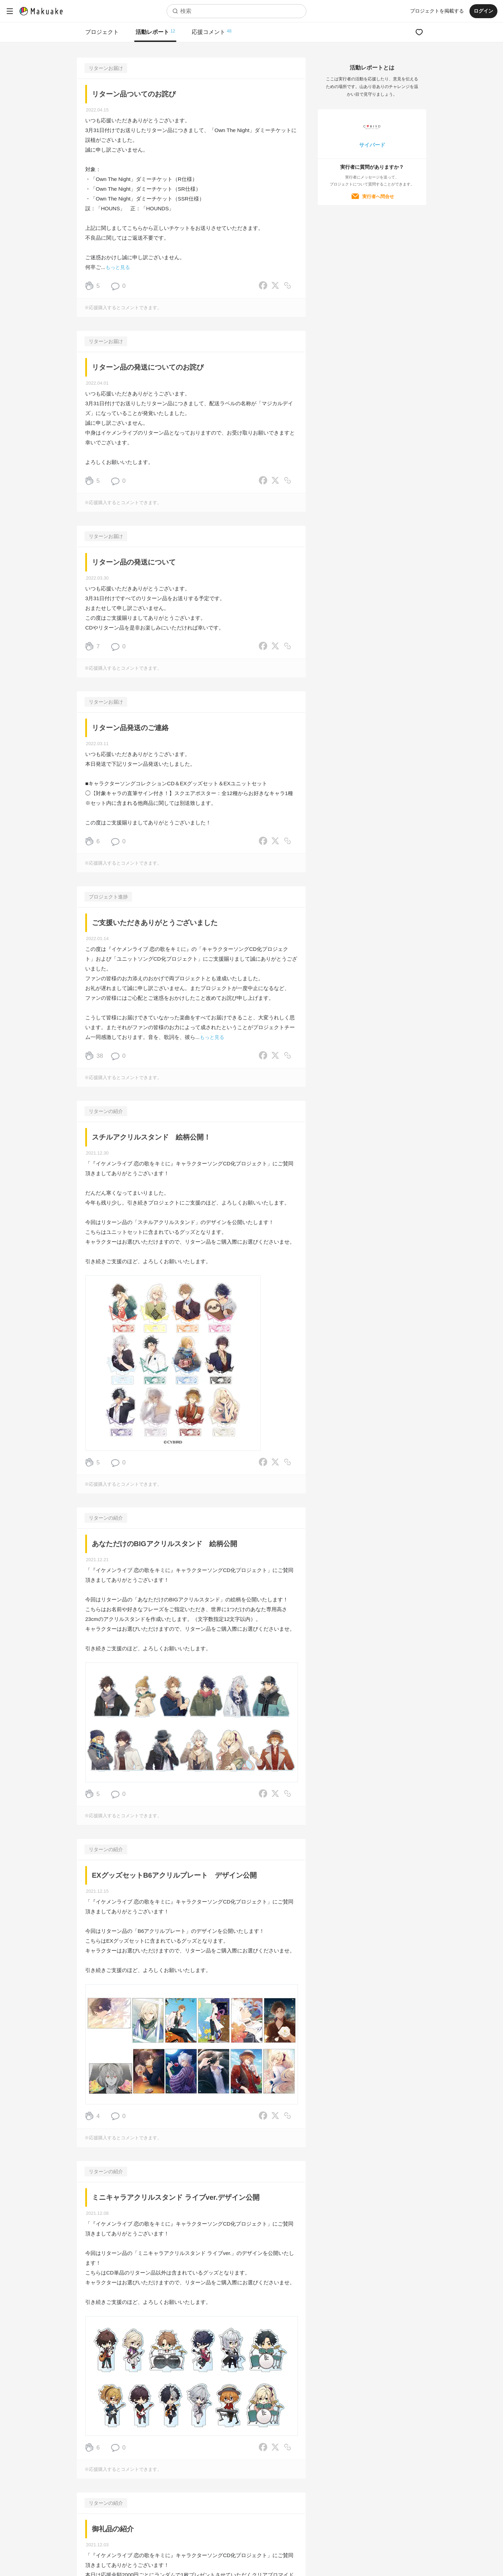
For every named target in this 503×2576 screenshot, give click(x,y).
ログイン (483, 11)
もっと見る (117, 267)
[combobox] (236, 11)
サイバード (372, 144)
